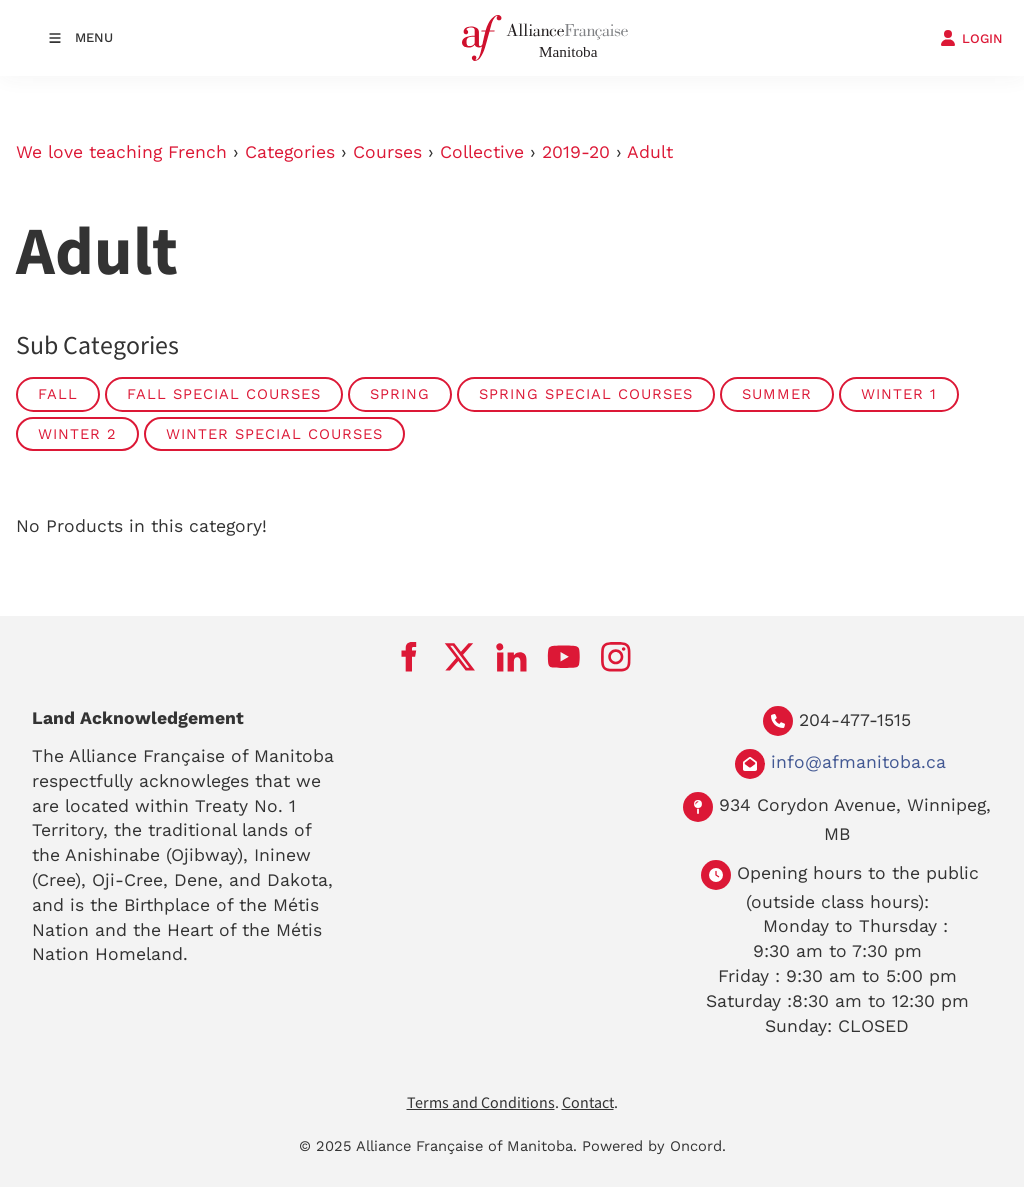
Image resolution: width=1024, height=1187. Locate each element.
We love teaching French (121, 152)
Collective (482, 152)
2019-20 (576, 152)
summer (777, 394)
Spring (400, 394)
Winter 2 (77, 434)
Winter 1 (899, 394)
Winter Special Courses (274, 434)
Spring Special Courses (586, 394)
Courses (387, 152)
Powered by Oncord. (654, 1146)
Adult (650, 152)
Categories (290, 152)
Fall (58, 394)
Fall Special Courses (224, 394)
